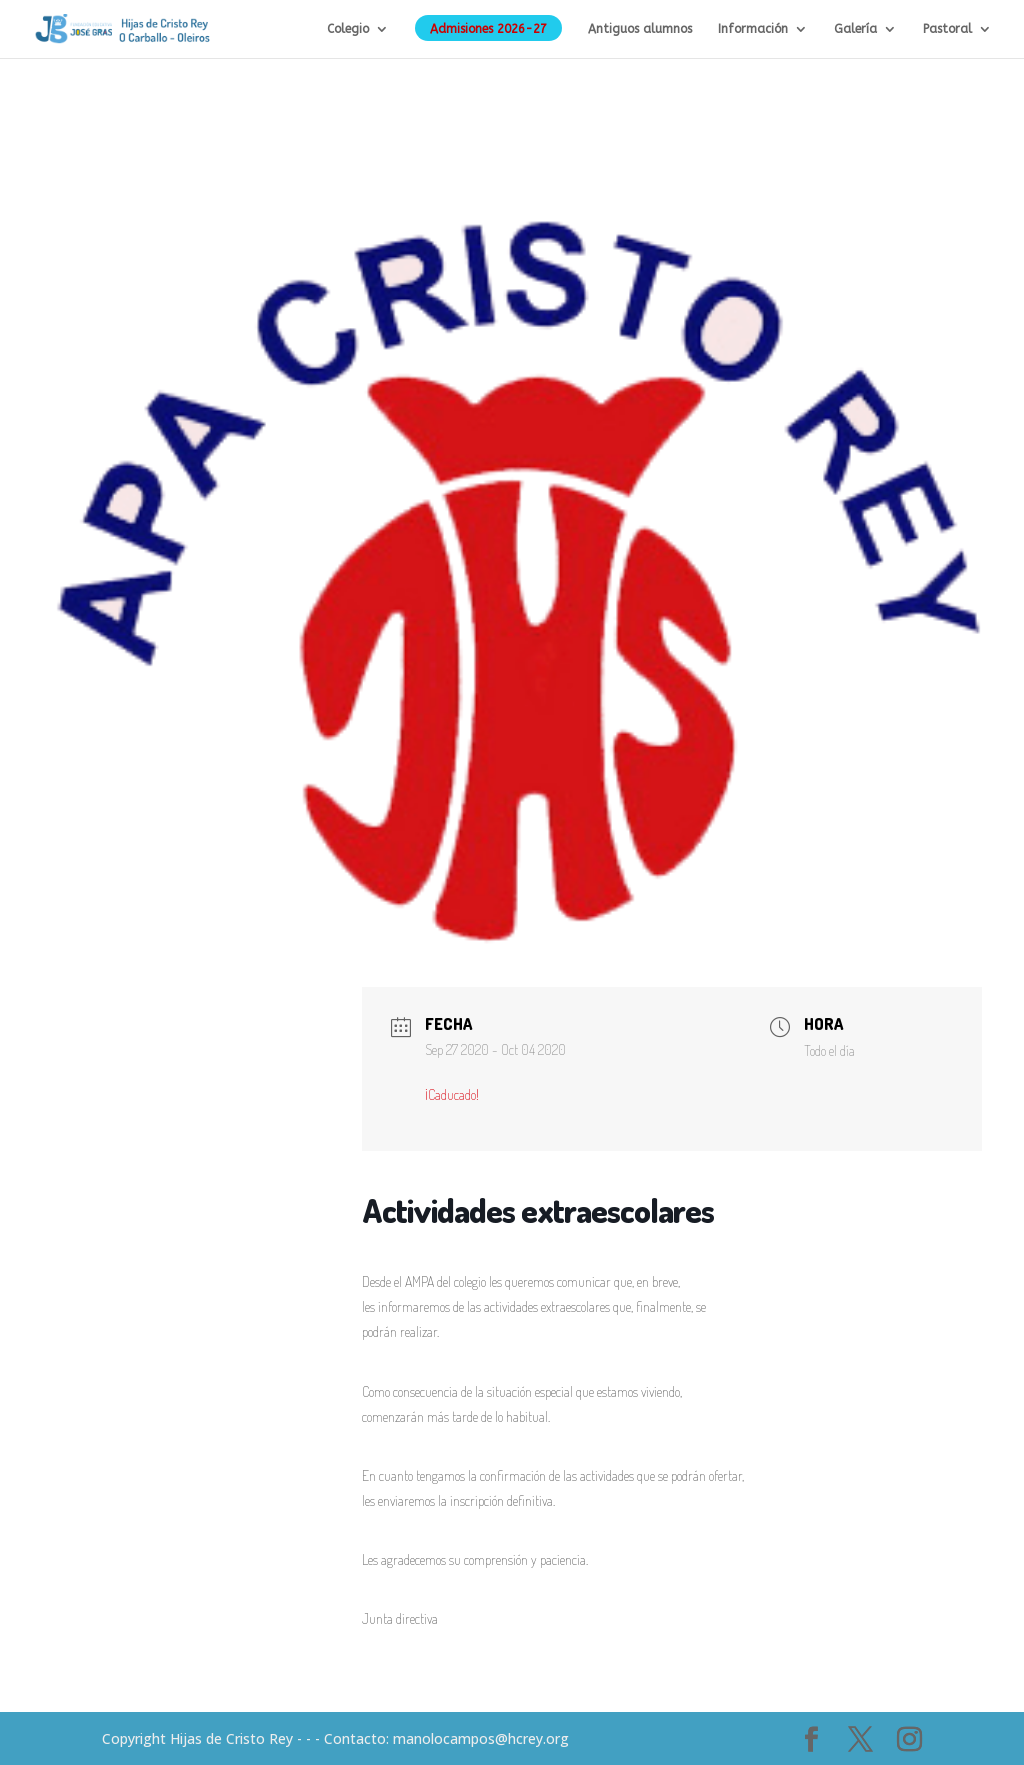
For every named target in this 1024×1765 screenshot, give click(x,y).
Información (753, 29)
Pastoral (947, 29)
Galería (855, 29)
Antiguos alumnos (640, 29)
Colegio (348, 29)
